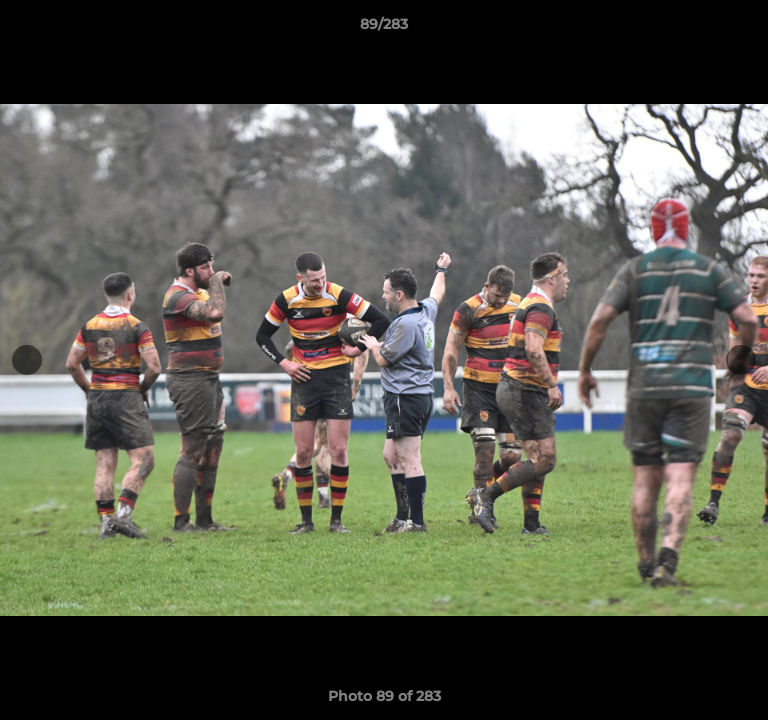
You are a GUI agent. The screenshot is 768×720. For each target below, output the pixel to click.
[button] (744, 29)
